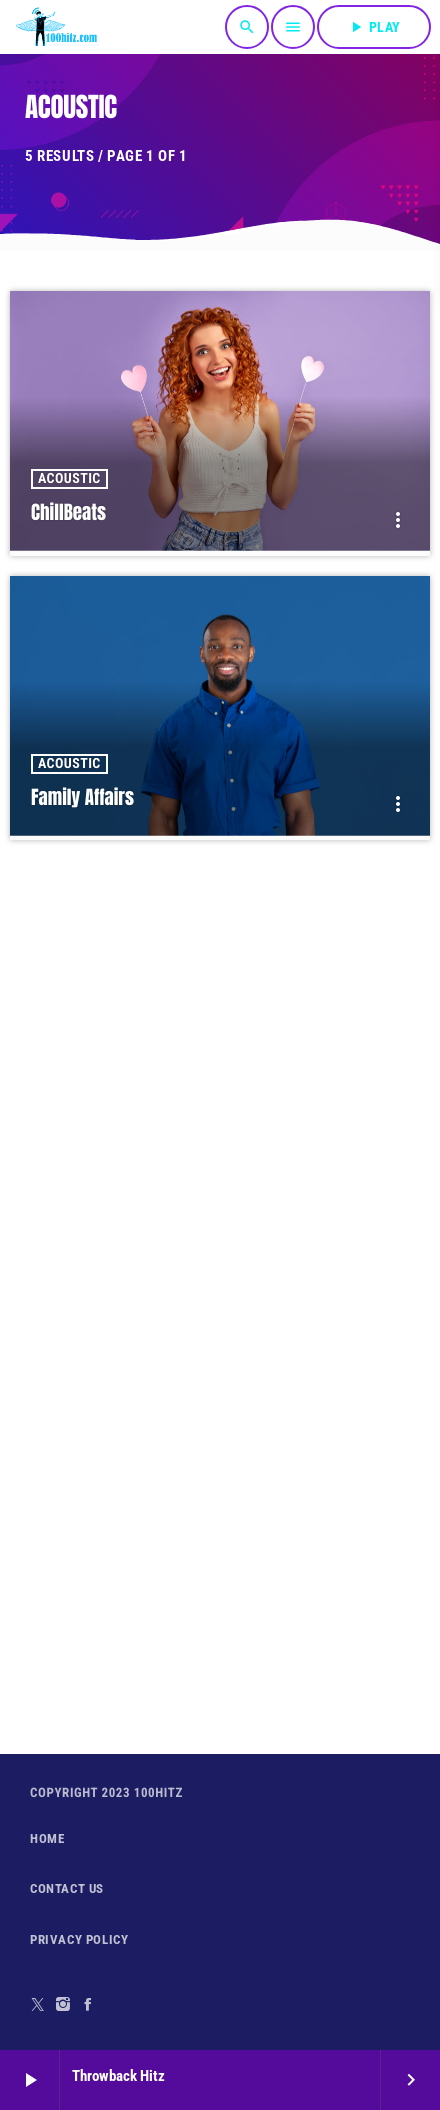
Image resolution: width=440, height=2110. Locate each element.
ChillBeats (68, 513)
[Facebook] (88, 2005)
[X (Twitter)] (38, 2005)
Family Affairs (82, 798)
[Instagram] (63, 2005)
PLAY (374, 27)
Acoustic (69, 479)
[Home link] (57, 27)
